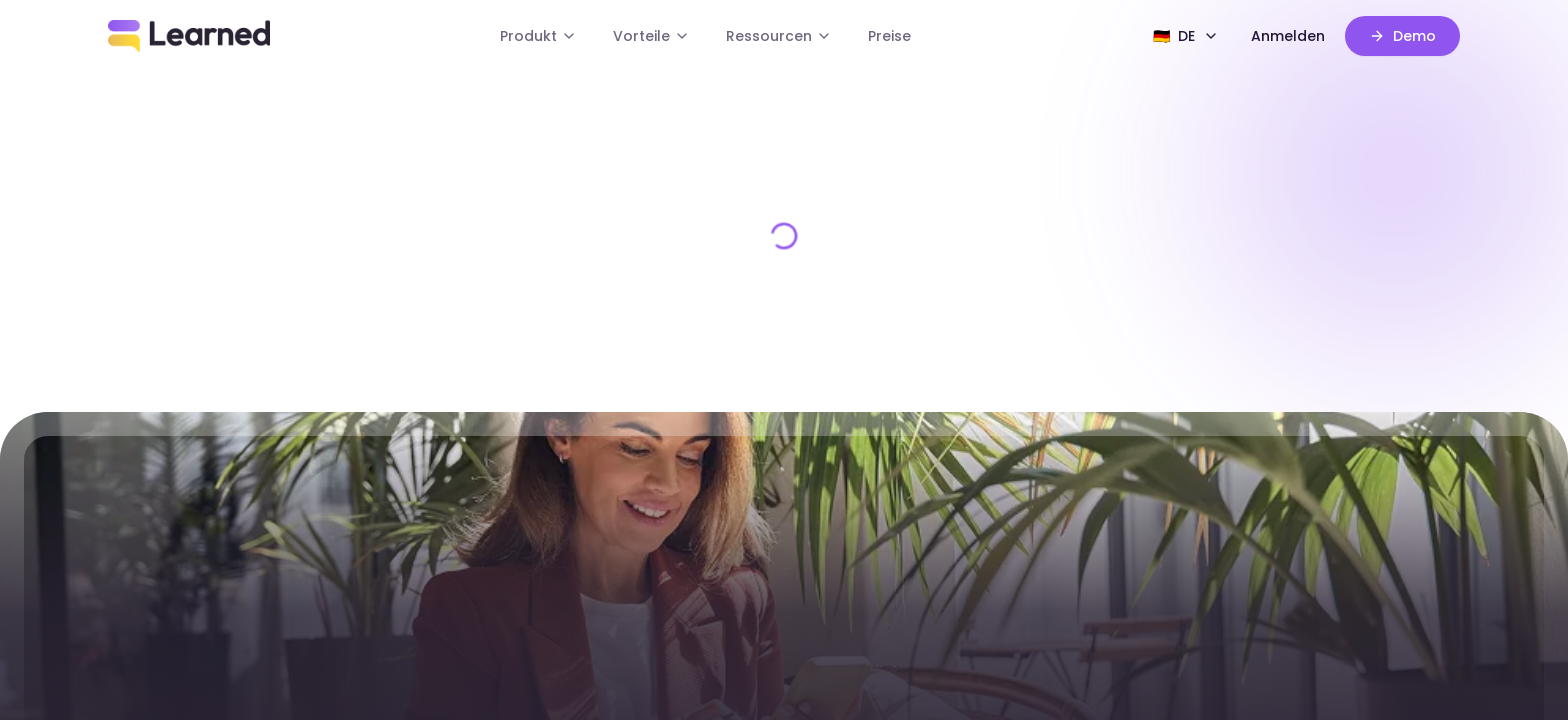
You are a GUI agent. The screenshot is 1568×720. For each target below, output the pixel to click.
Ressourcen (779, 36)
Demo (1402, 36)
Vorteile (651, 36)
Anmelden (1288, 36)
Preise (889, 36)
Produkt (538, 36)
